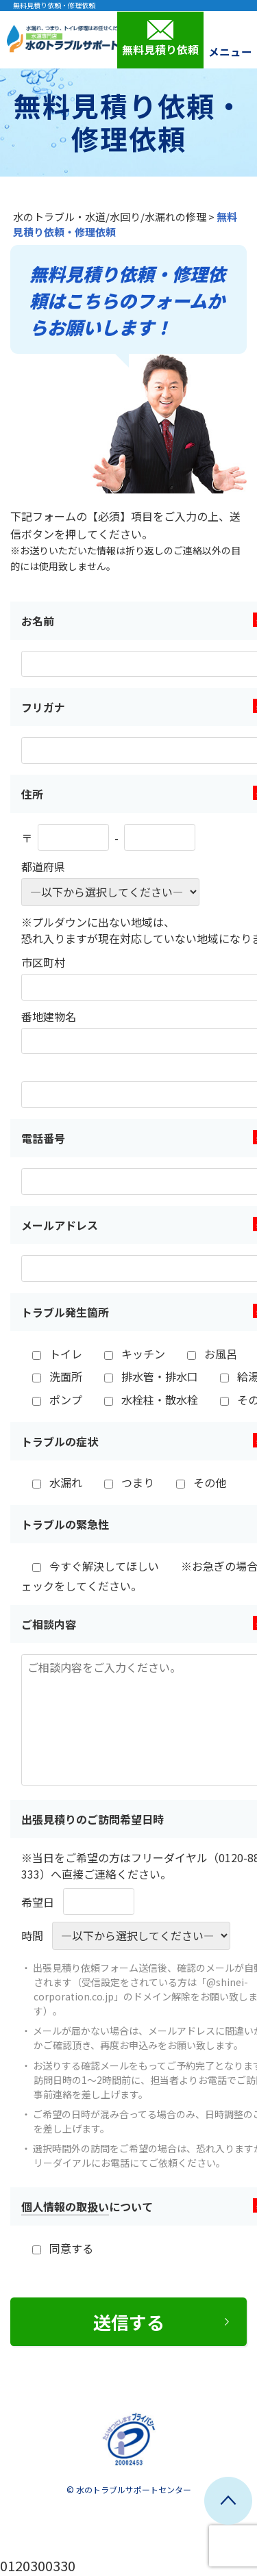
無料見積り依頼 (160, 38)
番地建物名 (48, 1016)
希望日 (37, 1902)
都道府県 (43, 866)
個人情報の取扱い (65, 2206)
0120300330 (37, 2565)
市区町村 (43, 962)
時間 (32, 1935)
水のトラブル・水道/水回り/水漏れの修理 (109, 216)
